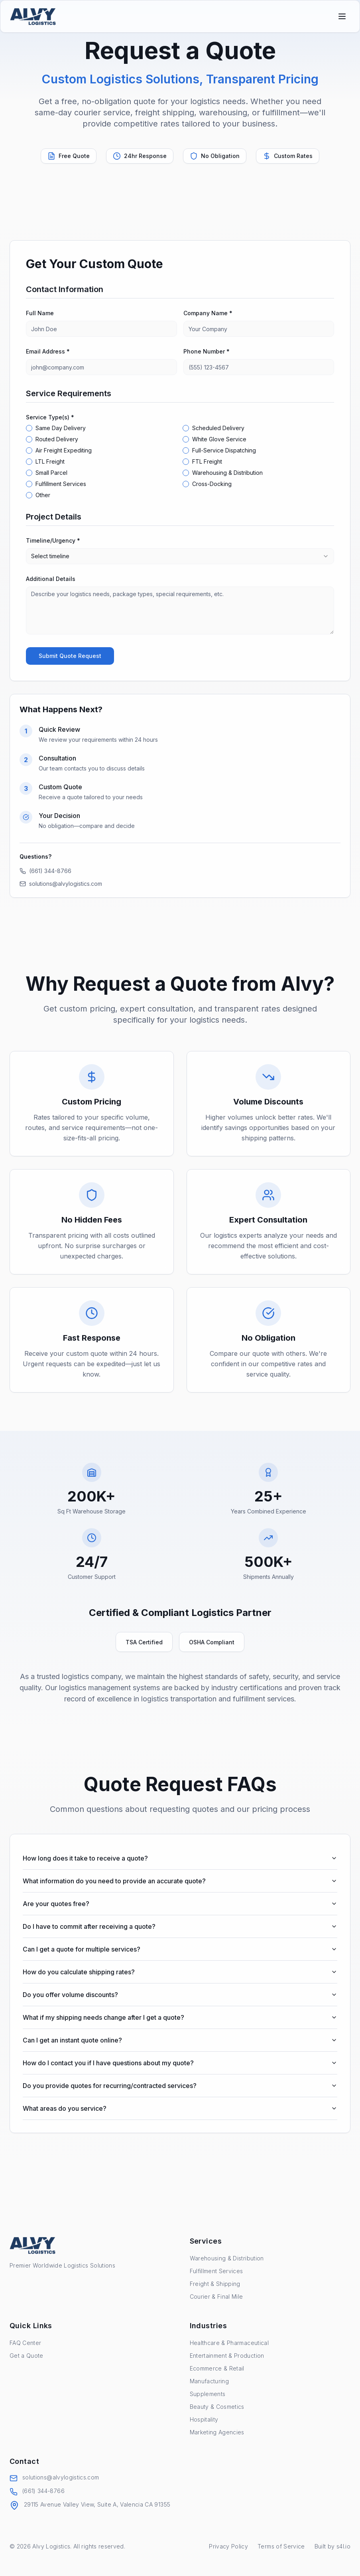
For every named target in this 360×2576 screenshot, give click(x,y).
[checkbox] (29, 428)
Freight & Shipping (215, 2283)
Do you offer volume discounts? (180, 1995)
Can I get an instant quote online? (180, 2040)
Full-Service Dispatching (224, 450)
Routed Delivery (56, 439)
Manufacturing (209, 2381)
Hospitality (204, 2419)
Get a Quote (26, 2355)
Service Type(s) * (50, 417)
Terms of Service (281, 2546)
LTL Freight (50, 461)
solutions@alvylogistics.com (61, 883)
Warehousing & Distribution (227, 473)
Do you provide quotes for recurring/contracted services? (180, 2086)
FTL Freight (207, 461)
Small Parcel (51, 473)
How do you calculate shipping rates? (180, 1972)
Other (42, 495)
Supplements (208, 2393)
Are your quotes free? (180, 1904)
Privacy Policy (228, 2546)
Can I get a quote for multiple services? (180, 1949)
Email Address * (48, 351)
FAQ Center (25, 2342)
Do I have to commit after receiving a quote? (180, 1926)
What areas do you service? (180, 2108)
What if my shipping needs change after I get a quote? (180, 2017)
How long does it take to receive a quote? (180, 1858)
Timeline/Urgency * (53, 540)
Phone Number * (206, 351)
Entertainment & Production (227, 2355)
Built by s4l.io (332, 2546)
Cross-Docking (212, 484)
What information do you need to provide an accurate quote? (180, 1881)
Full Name (40, 313)
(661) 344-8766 (45, 870)
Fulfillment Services (60, 484)
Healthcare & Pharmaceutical (229, 2342)
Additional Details (50, 578)
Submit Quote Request (70, 655)
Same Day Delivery (60, 428)
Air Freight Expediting (63, 450)
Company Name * (207, 313)
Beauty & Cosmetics (217, 2406)
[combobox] (180, 556)
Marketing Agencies (217, 2432)
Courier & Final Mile (216, 2296)
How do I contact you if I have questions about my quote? (180, 2063)
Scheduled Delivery (218, 428)
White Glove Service (219, 439)
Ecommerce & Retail (217, 2368)
